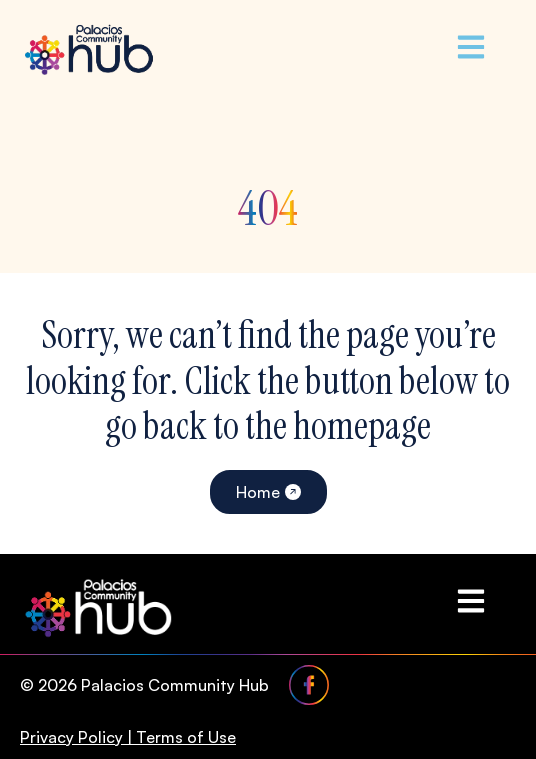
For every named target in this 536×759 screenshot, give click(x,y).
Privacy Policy (71, 737)
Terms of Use (186, 737)
